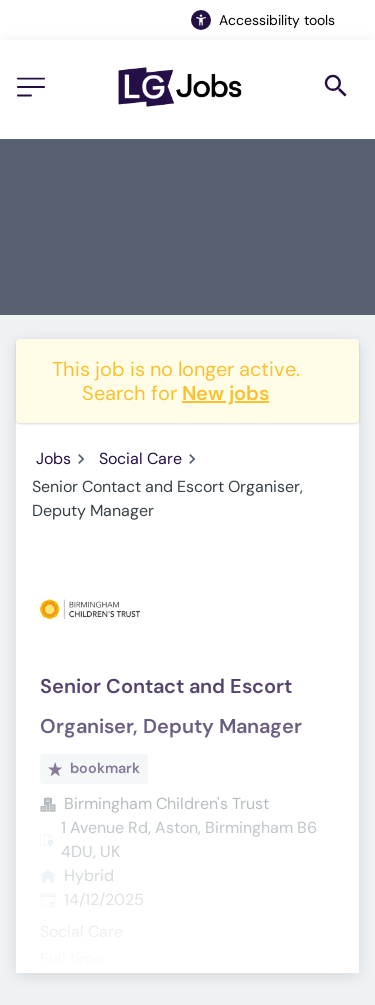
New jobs (225, 393)
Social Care (140, 458)
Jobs (53, 458)
